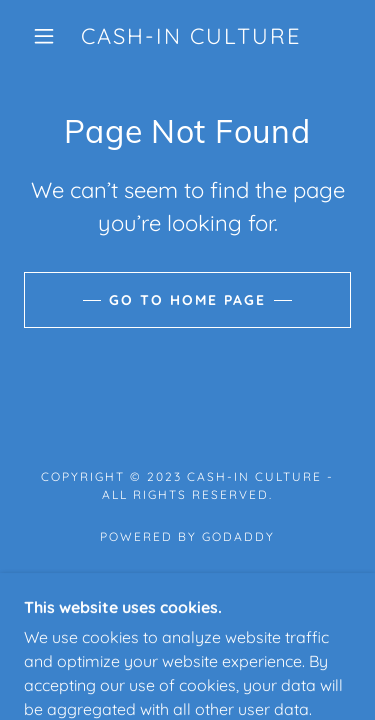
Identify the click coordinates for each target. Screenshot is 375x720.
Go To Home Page (187, 300)
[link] (191, 36)
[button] (44, 36)
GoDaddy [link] (238, 536)
